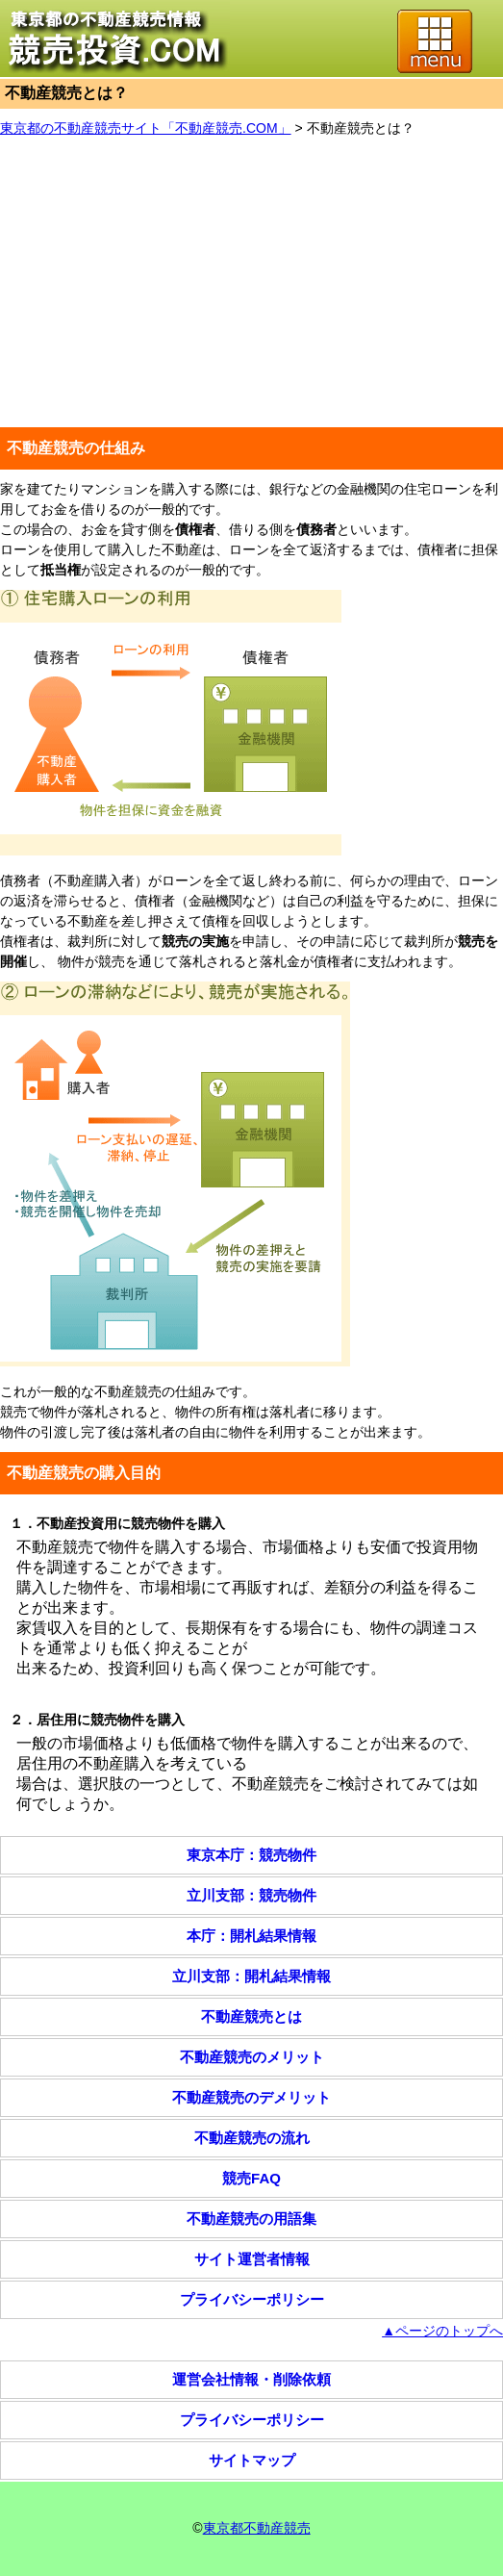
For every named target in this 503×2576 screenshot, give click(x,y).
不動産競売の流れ (252, 2138)
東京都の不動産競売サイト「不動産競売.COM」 (145, 128)
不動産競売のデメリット (251, 2097)
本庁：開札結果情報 (251, 1935)
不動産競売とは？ (361, 128)
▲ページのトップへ (442, 2330)
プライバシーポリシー (252, 2299)
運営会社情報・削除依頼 (251, 2379)
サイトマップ (252, 2460)
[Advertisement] (251, 283)
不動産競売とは (251, 2016)
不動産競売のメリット (252, 2057)
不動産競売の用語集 (251, 2218)
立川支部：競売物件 (251, 1895)
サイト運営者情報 (252, 2259)
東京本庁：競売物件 (251, 1855)
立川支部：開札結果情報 (251, 1976)
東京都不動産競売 (257, 2528)
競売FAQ (251, 2178)
